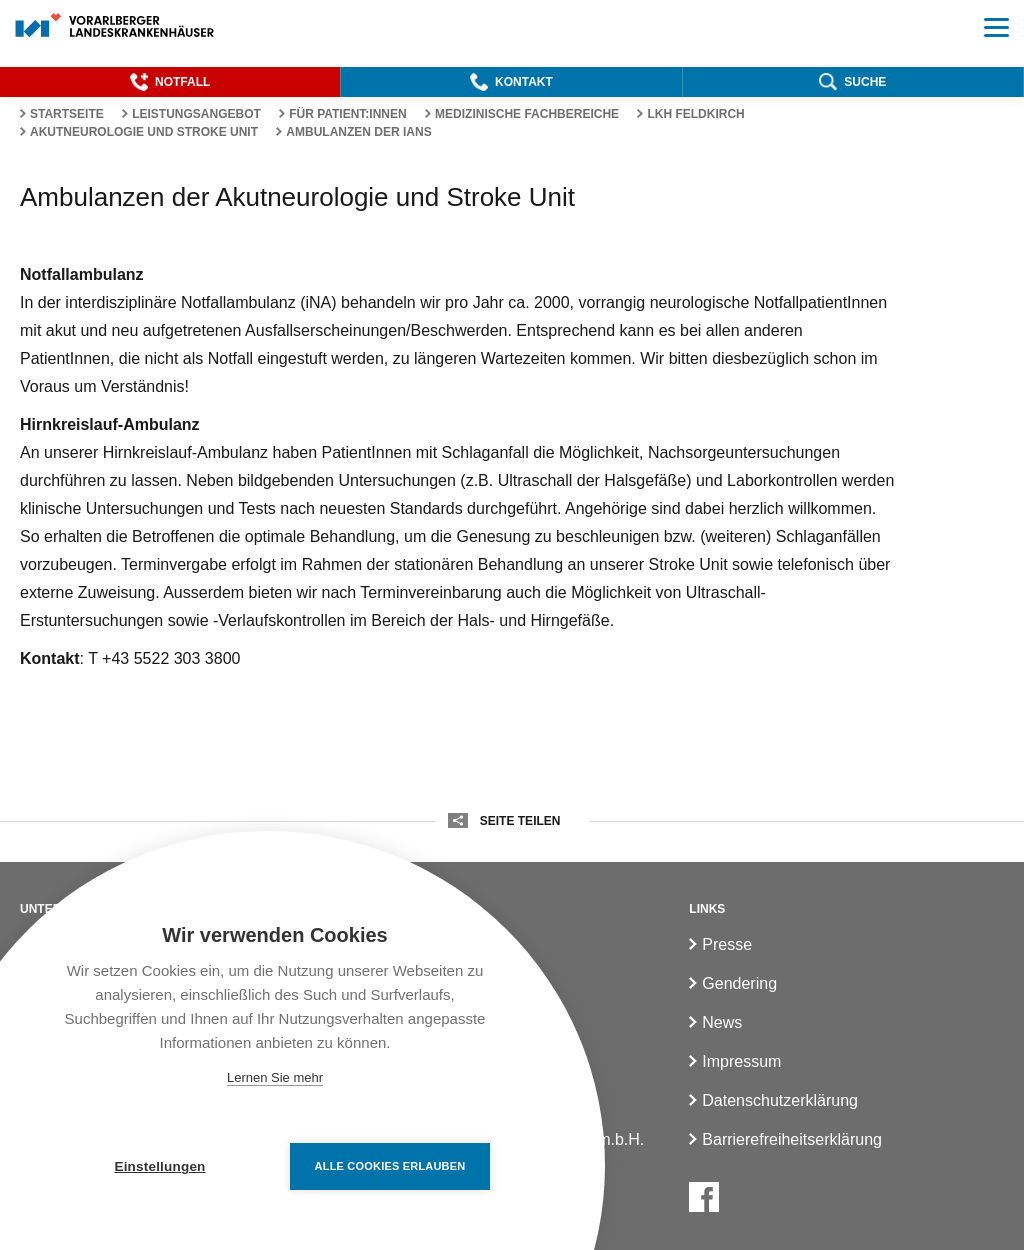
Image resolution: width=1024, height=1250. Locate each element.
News (722, 1022)
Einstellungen (159, 1166)
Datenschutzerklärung (780, 1100)
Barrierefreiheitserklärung (792, 1139)
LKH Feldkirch (695, 114)
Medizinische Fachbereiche (527, 114)
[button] (170, 82)
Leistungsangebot (196, 114)
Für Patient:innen (348, 114)
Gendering (739, 983)
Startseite (67, 114)
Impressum (741, 1061)
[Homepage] (115, 26)
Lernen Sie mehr (275, 1077)
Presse (727, 944)
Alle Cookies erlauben (390, 1166)
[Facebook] (704, 1197)
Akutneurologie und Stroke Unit (144, 132)
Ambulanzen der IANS (358, 132)
